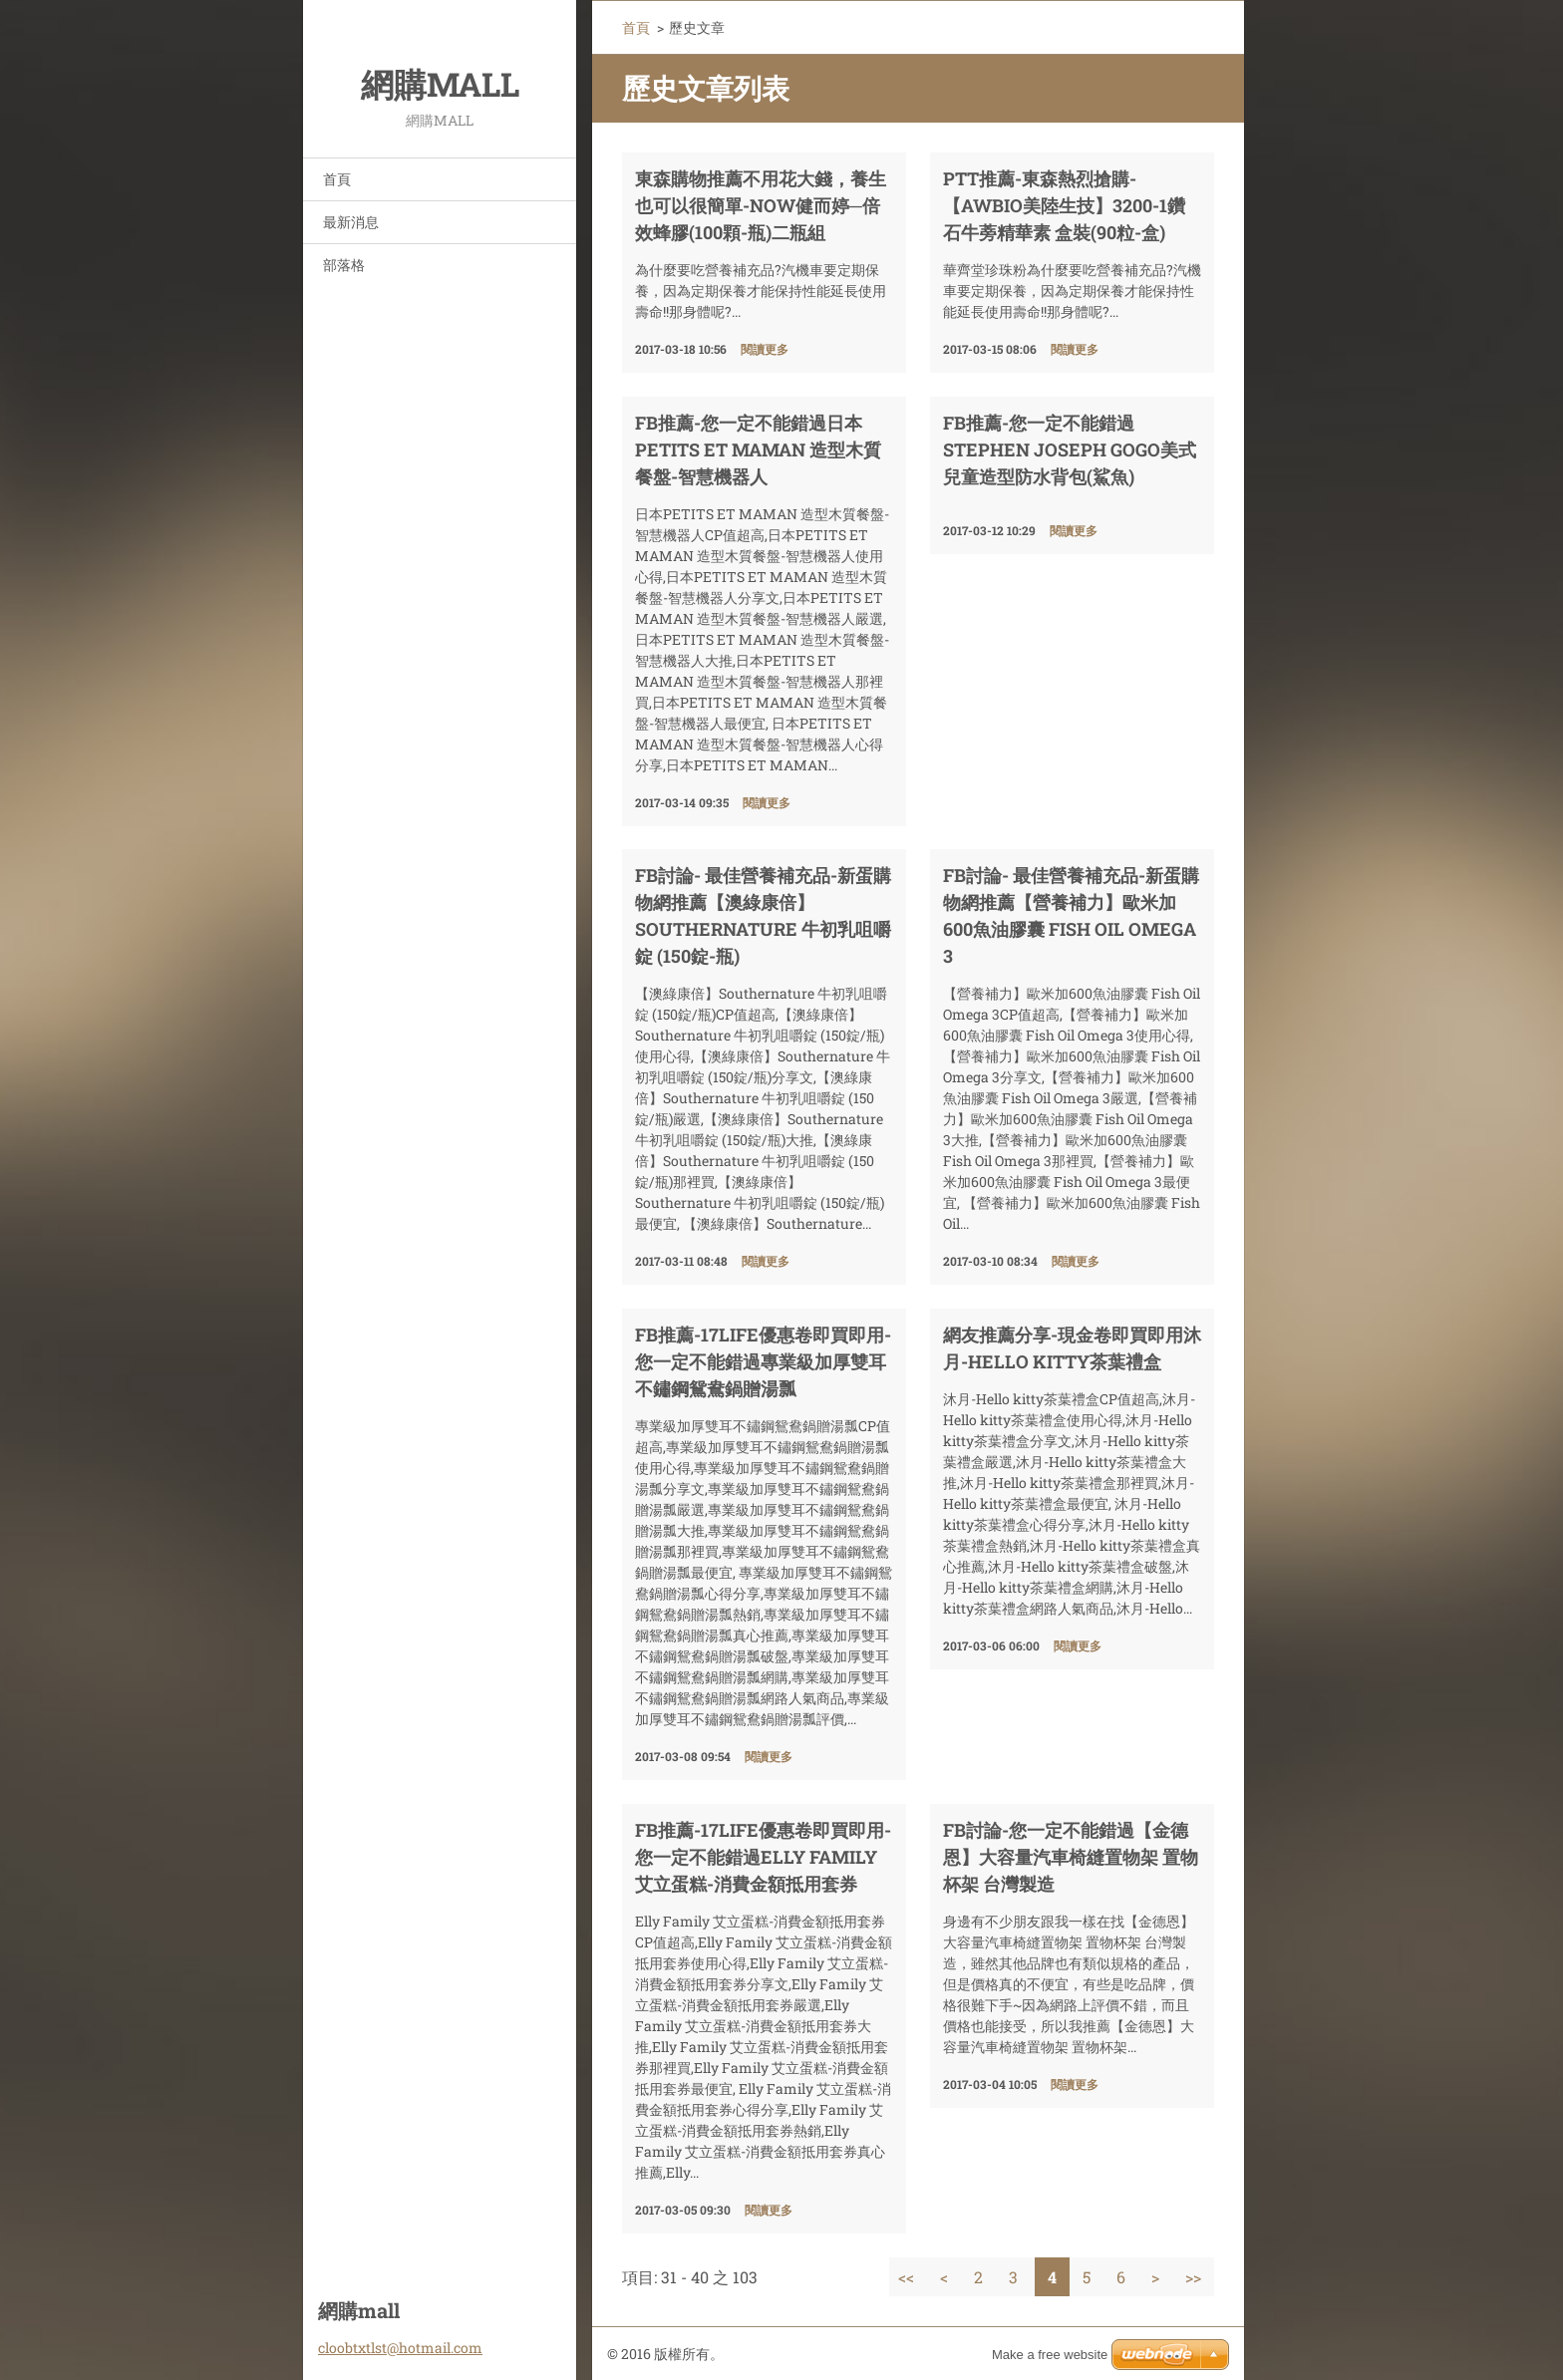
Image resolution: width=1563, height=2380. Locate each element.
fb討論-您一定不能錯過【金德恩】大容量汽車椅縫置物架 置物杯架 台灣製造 (1070, 1857)
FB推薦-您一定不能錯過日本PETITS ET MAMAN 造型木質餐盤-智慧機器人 (758, 449)
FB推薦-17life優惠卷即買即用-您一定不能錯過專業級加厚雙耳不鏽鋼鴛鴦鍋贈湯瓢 (763, 1361)
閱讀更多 (764, 349)
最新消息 (351, 221)
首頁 (337, 178)
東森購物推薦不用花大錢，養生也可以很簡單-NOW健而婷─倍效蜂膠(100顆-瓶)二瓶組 (760, 205)
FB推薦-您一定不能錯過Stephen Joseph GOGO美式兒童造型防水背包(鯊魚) (1069, 449)
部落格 (344, 264)
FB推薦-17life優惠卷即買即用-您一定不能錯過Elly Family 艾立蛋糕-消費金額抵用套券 (763, 1857)
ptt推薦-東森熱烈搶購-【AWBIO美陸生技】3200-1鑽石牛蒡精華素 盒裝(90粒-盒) (1064, 205)
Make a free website (1049, 2354)
